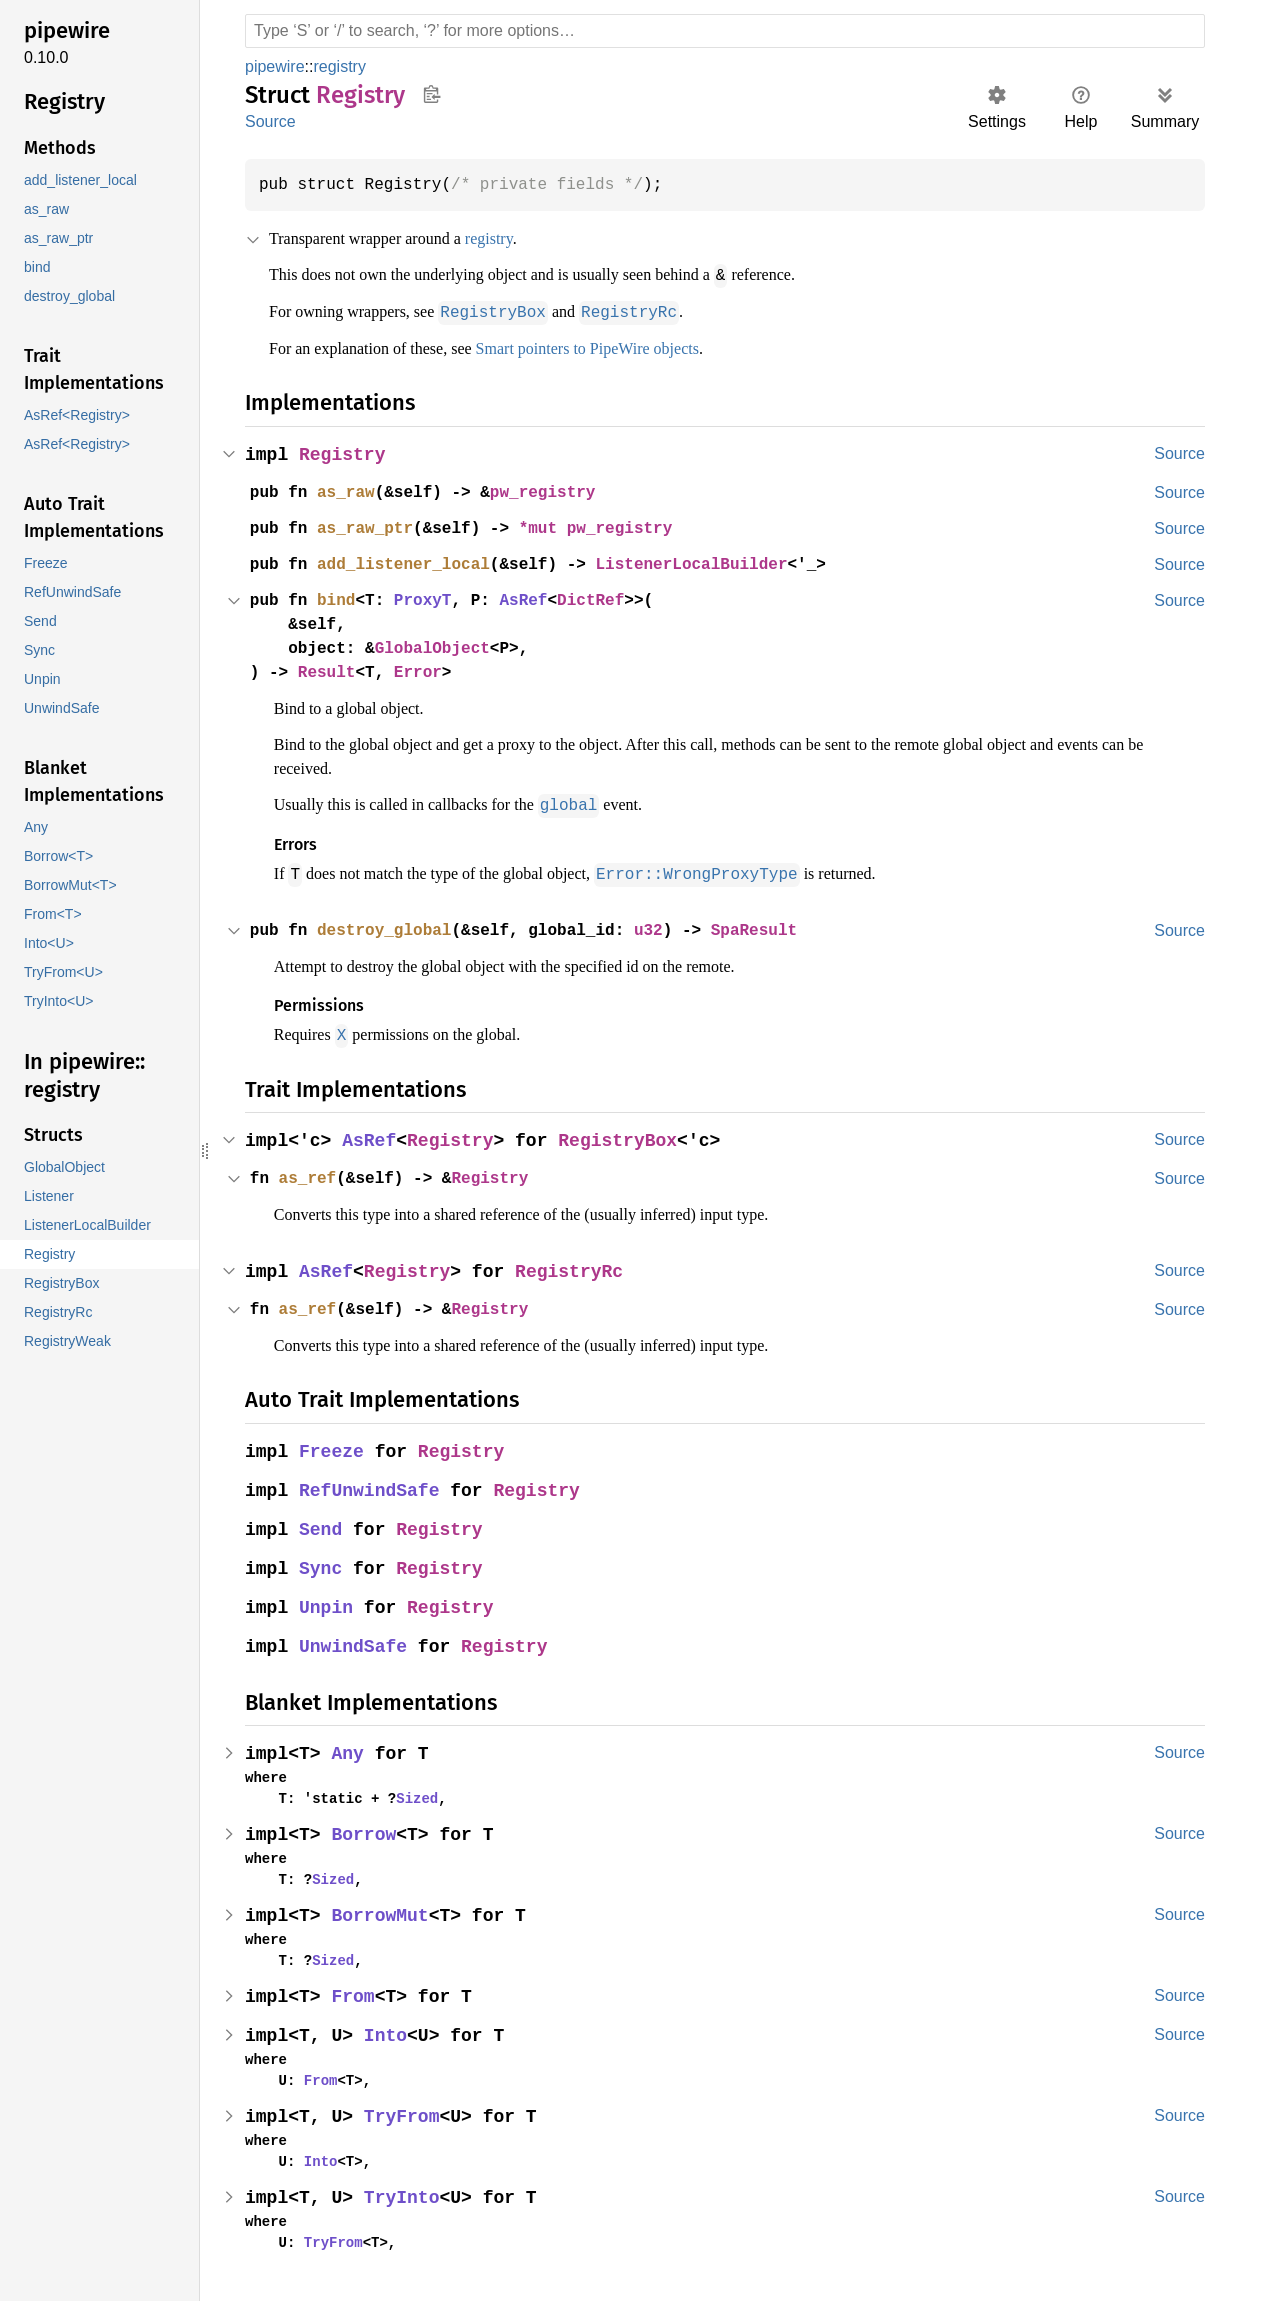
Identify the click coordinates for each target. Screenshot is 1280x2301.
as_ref (310, 1174)
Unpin (327, 1603)
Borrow (366, 1830)
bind (340, 599)
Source (270, 121)
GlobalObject (440, 647)
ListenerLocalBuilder (710, 563)
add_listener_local (410, 563)
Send (322, 1525)
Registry (344, 453)
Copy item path (431, 94)
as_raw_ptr (370, 527)
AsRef (535, 599)
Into (388, 2031)
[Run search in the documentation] (725, 31)
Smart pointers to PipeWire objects (628, 347)
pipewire (277, 66)
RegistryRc (575, 1267)
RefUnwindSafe (371, 1486)
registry (345, 66)
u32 (665, 927)
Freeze (333, 1447)
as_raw (350, 491)
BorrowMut (382, 1911)
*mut (555, 527)
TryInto (404, 2193)
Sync (322, 1564)
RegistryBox (624, 1136)
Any (349, 1749)
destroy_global (390, 927)
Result (330, 671)
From (355, 1992)
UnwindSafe (355, 1642)
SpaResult (775, 927)
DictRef (605, 599)
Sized (409, 1794)
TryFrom (404, 2112)
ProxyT (430, 599)
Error (425, 671)
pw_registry (555, 491)
